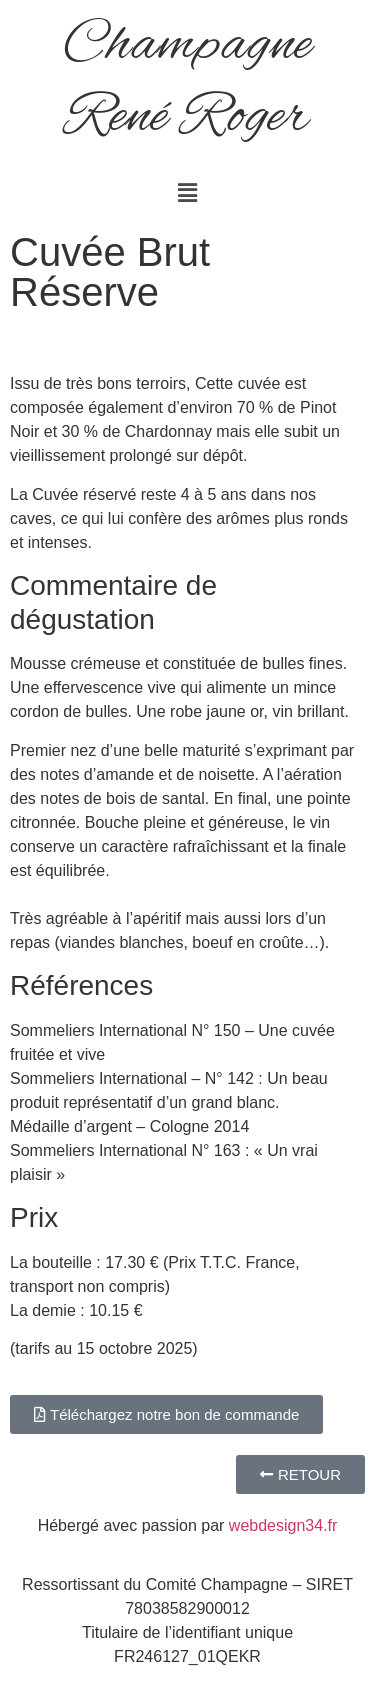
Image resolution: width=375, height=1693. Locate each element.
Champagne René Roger (187, 82)
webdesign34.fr (283, 1525)
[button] (187, 193)
